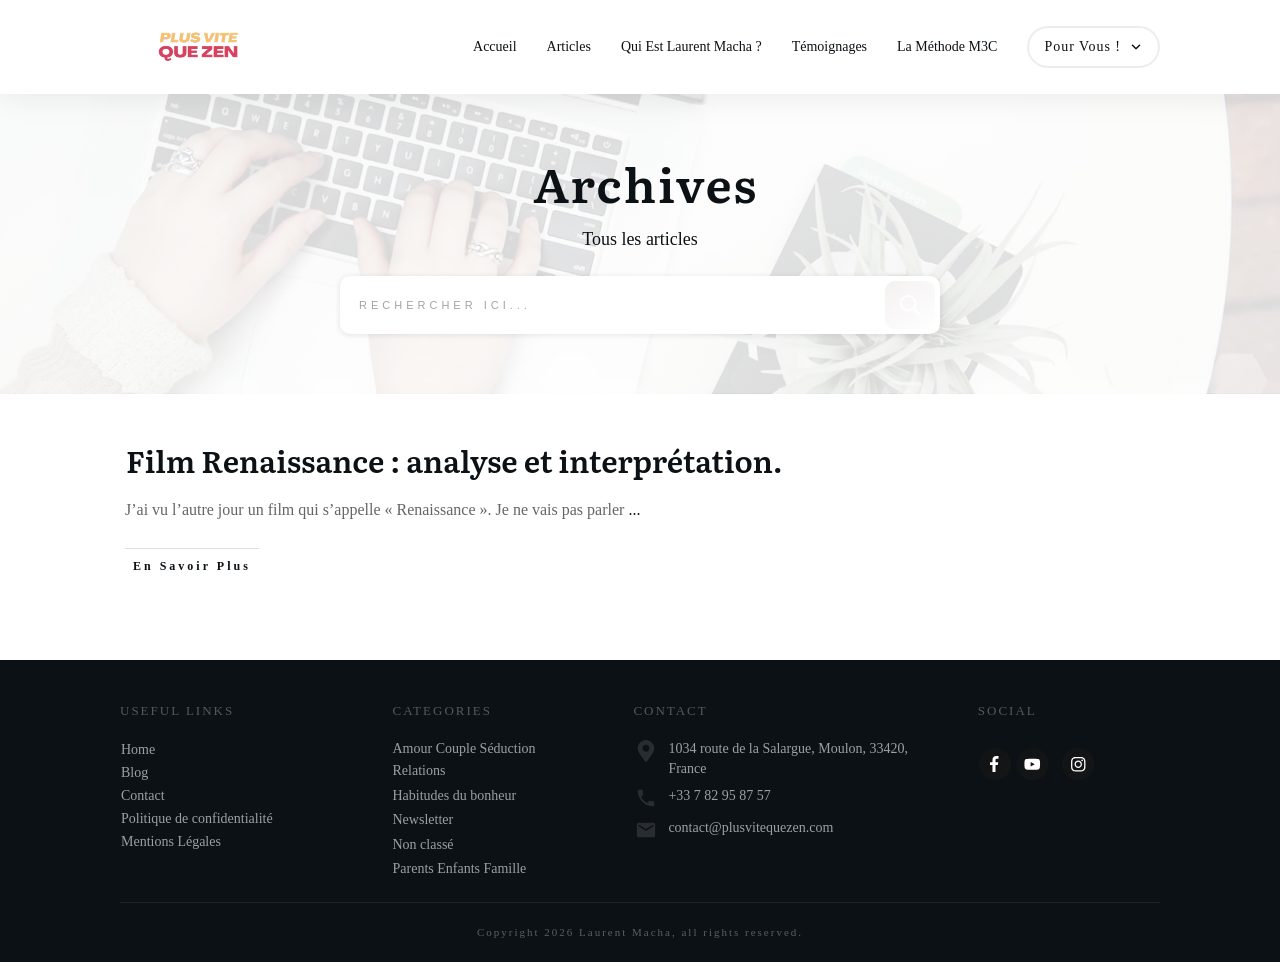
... (634, 510)
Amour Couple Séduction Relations (464, 759)
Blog (134, 772)
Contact (143, 795)
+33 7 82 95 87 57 (719, 795)
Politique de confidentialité (197, 818)
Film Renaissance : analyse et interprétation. (454, 461)
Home (138, 749)
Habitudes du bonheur (455, 795)
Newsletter (423, 819)
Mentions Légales (171, 841)
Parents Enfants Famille (460, 868)
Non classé (423, 844)
